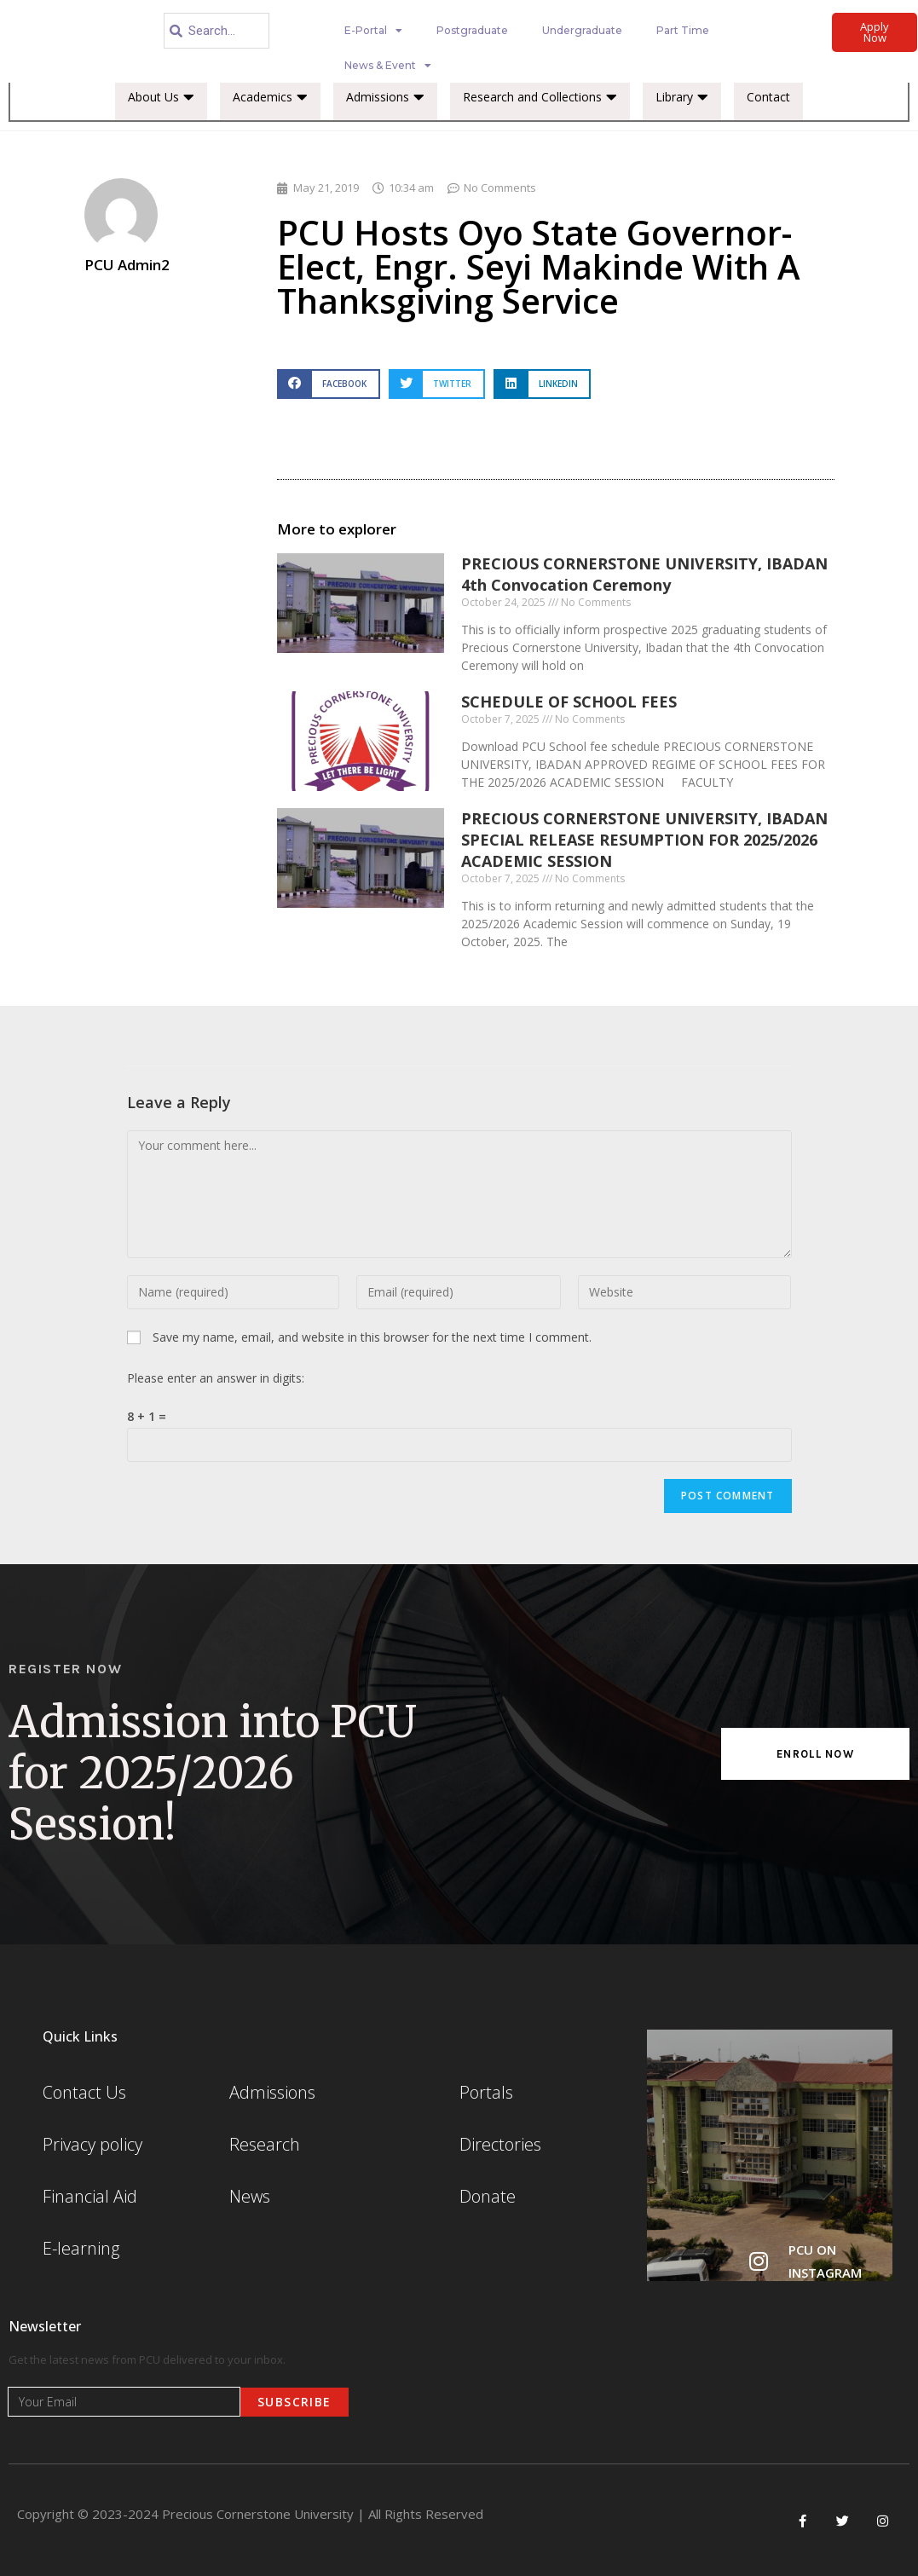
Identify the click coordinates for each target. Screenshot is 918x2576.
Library (681, 97)
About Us (161, 97)
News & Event (387, 65)
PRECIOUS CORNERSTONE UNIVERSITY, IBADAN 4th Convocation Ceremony (644, 574)
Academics (270, 97)
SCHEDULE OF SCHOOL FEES (569, 701)
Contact (768, 97)
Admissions (385, 97)
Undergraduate (582, 30)
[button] (328, 384)
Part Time (682, 30)
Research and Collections (540, 97)
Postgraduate (472, 30)
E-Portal (373, 30)
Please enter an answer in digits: (215, 1378)
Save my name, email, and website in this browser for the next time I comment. (372, 1337)
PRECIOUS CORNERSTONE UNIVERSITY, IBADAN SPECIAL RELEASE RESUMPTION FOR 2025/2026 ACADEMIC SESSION (644, 839)
